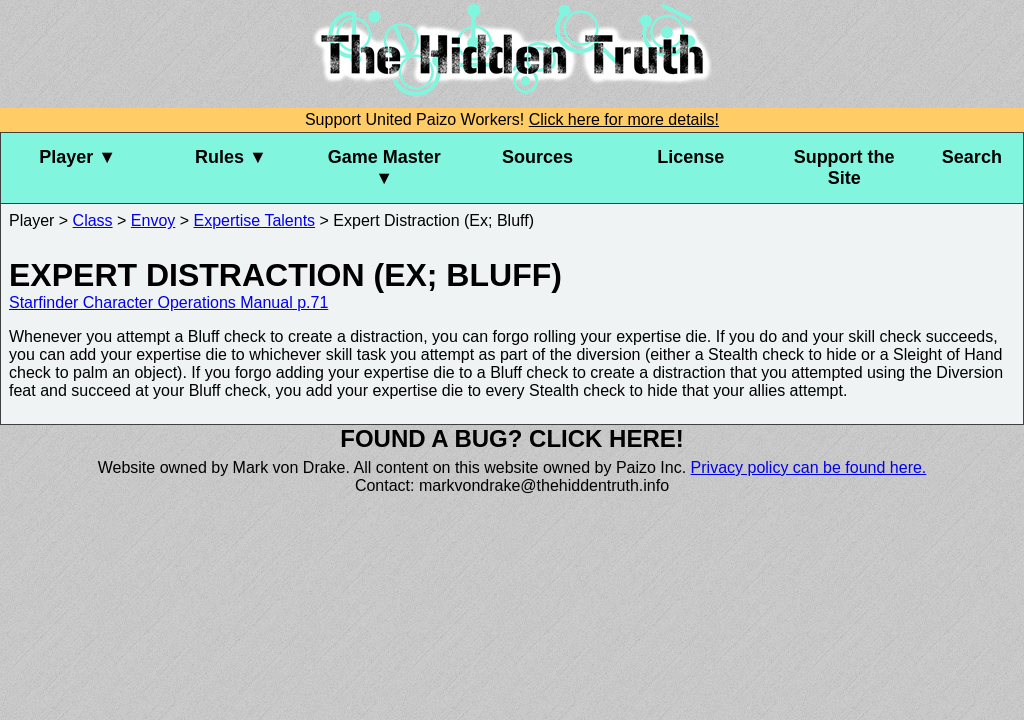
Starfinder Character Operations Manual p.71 (168, 302)
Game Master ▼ (384, 167)
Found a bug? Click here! (512, 438)
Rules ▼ (231, 157)
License (690, 157)
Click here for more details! (624, 119)
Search (972, 157)
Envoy (153, 220)
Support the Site (844, 167)
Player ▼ (77, 157)
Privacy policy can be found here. (809, 467)
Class (93, 220)
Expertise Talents (255, 220)
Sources (537, 157)
